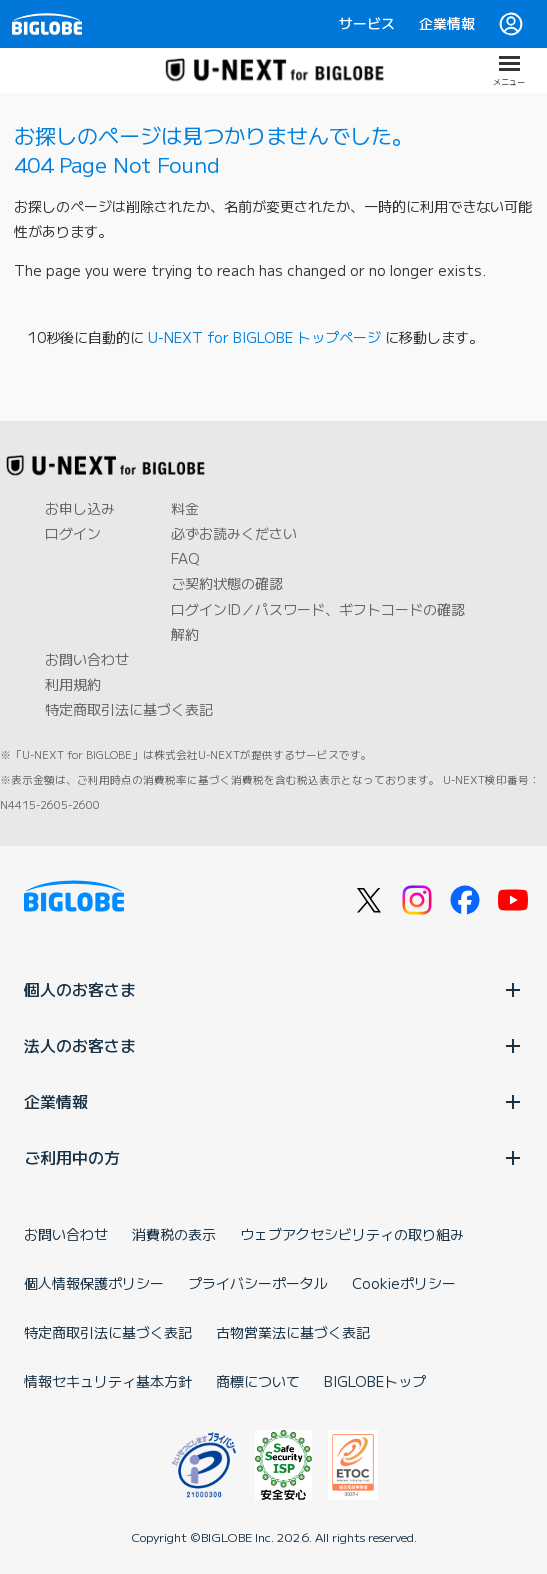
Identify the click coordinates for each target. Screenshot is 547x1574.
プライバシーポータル (258, 1283)
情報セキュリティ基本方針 (108, 1381)
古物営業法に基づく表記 (293, 1332)
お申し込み (80, 508)
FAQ (185, 558)
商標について (258, 1381)
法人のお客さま (273, 1045)
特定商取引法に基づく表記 (129, 709)
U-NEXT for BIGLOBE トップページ (264, 337)
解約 (185, 634)
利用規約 (73, 684)
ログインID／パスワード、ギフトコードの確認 (318, 609)
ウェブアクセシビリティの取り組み (352, 1234)
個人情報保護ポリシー (94, 1283)
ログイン (73, 533)
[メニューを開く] (509, 70)
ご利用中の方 (273, 1157)
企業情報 (447, 23)
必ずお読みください (234, 533)
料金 (185, 508)
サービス (367, 23)
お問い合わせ (87, 659)
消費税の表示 (174, 1234)
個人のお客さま (273, 989)
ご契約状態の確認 (227, 583)
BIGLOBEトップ (375, 1381)
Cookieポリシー (404, 1283)
